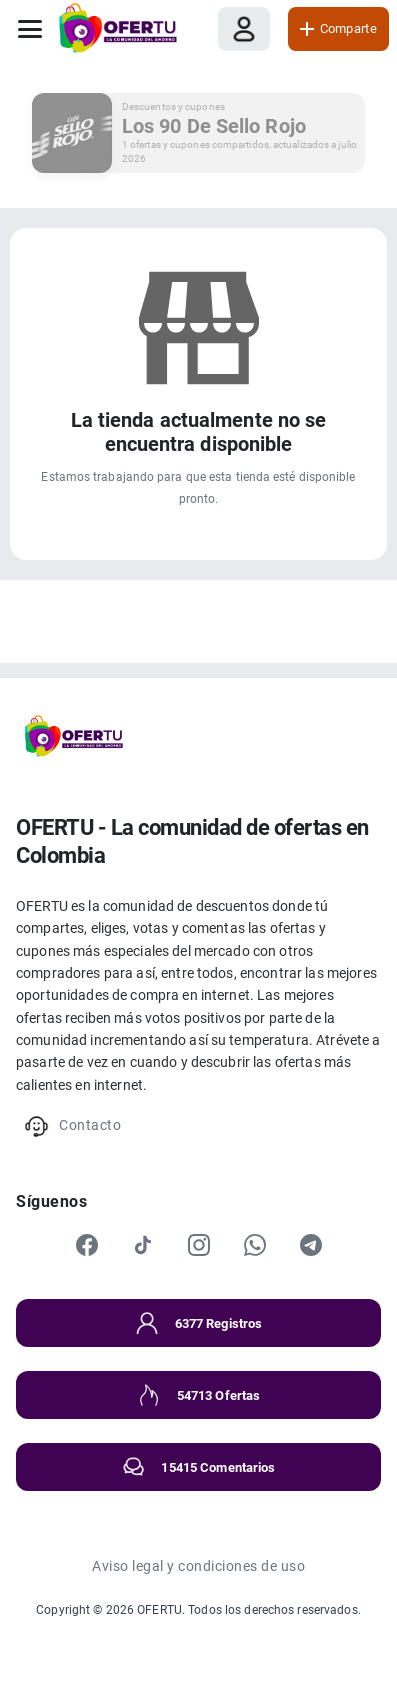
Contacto (72, 1126)
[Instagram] (199, 1245)
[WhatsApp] (255, 1245)
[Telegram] (311, 1245)
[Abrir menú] (30, 29)
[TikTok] (143, 1245)
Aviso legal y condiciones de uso (198, 1566)
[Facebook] (87, 1245)
